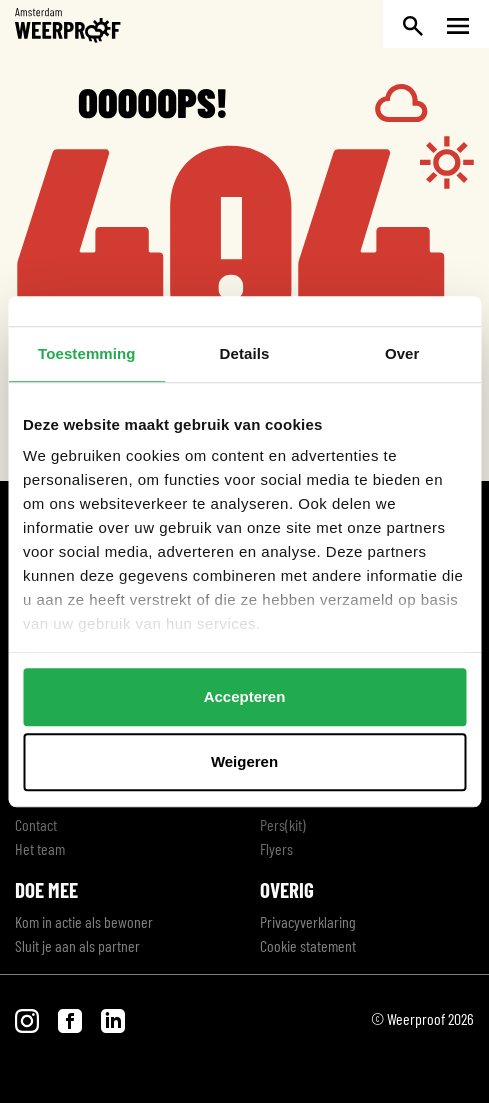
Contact (36, 824)
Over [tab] (402, 353)
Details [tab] (245, 353)
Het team (40, 848)
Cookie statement (308, 945)
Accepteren (245, 696)
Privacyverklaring (308, 921)
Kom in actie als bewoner (84, 921)
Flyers (276, 848)
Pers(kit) (283, 824)
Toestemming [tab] (87, 353)
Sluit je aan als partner (77, 945)
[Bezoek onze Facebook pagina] (71, 1018)
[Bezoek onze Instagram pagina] (28, 1018)
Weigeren (244, 761)
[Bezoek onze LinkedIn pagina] (113, 1018)
